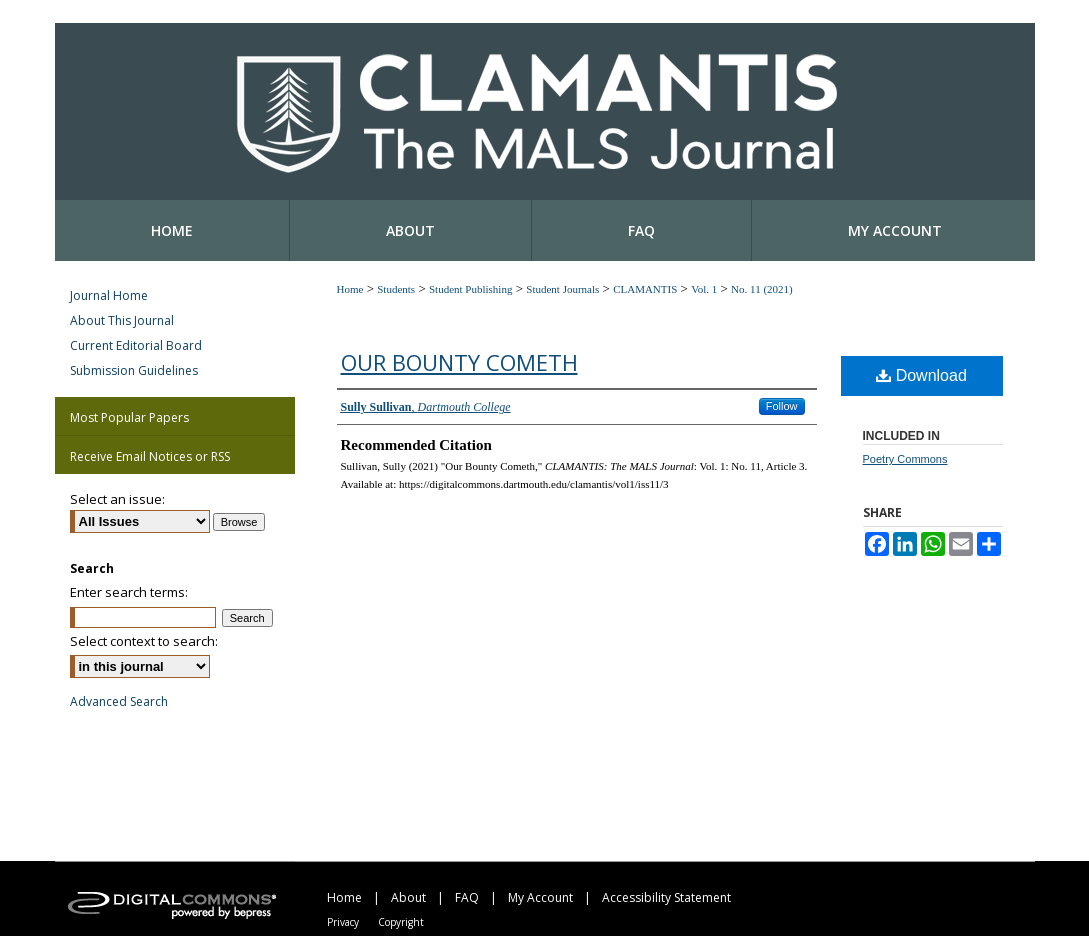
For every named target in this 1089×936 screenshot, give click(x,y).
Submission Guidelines (134, 370)
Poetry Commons (905, 459)
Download (921, 375)
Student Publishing (470, 289)
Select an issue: (117, 499)
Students (396, 289)
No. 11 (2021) (762, 289)
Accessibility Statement (666, 897)
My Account (540, 897)
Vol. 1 (704, 289)
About (408, 897)
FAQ (467, 897)
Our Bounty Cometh (459, 362)
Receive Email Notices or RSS (150, 456)
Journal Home (109, 295)
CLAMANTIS (645, 289)
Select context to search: (144, 641)
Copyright (401, 922)
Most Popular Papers (129, 417)
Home (350, 289)
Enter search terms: (129, 592)
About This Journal (122, 320)
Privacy (343, 922)
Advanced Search (119, 701)
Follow (782, 406)
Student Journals (562, 289)
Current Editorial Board (136, 345)
